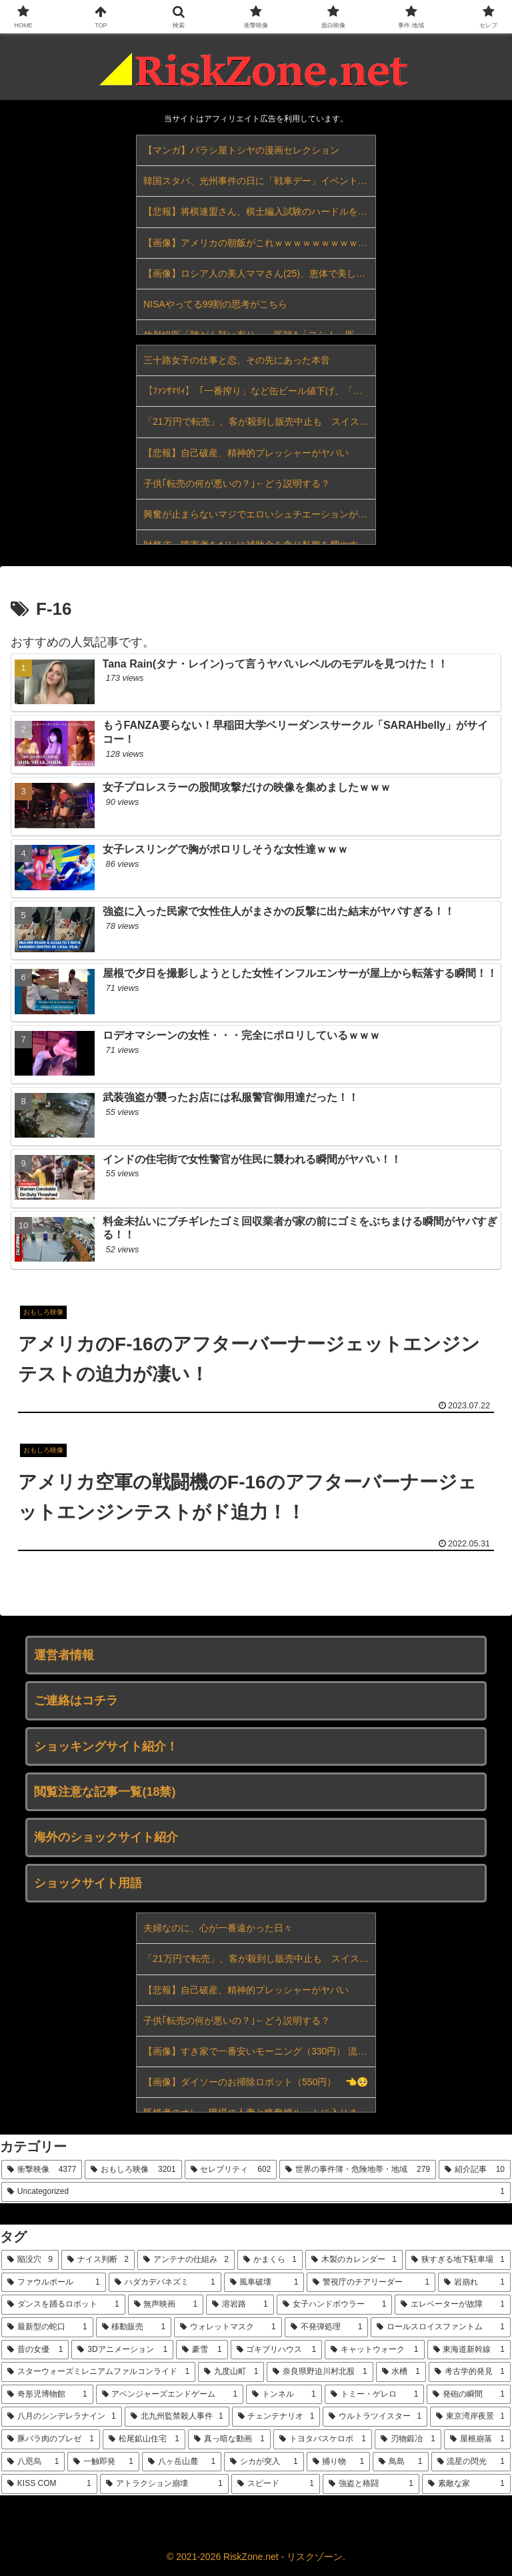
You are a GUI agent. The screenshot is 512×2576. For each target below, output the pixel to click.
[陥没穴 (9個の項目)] (30, 2260)
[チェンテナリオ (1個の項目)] (276, 2417)
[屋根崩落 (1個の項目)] (477, 2439)
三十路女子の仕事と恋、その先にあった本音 (236, 360)
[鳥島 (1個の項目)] (400, 2462)
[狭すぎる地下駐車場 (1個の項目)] (458, 2260)
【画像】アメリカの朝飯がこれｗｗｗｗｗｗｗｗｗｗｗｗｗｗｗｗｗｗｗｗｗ (259, 242)
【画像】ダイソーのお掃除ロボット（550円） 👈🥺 (255, 2082)
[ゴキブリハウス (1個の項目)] (276, 2350)
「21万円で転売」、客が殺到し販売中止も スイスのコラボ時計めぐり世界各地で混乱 (259, 421)
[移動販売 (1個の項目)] (134, 2327)
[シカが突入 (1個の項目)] (263, 2462)
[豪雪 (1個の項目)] (201, 2350)
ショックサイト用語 (88, 1883)
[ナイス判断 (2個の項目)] (98, 2260)
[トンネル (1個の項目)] (284, 2395)
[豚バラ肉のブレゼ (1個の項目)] (50, 2439)
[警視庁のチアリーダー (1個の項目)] (371, 2283)
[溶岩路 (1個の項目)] (240, 2305)
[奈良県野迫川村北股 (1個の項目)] (320, 2372)
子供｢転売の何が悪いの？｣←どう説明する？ (236, 483)
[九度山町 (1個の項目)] (231, 2372)
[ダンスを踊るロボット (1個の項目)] (63, 2305)
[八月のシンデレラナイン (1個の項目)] (61, 2417)
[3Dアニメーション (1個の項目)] (122, 2350)
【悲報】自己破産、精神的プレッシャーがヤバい (246, 452)
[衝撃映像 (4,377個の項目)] (41, 2170)
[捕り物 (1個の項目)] (338, 2462)
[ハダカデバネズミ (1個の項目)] (165, 2283)
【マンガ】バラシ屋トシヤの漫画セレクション (241, 150)
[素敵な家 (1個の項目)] (466, 2484)
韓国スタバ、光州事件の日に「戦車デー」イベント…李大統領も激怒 (259, 180)
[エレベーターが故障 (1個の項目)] (453, 2305)
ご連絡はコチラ (76, 1700)
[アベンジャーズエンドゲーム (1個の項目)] (170, 2395)
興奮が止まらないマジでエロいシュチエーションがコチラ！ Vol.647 (259, 514)
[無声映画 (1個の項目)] (166, 2305)
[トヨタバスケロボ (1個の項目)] (322, 2439)
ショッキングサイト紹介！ (106, 1746)
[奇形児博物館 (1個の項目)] (47, 2395)
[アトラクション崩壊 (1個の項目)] (164, 2484)
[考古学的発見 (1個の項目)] (470, 2372)
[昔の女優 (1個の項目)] (35, 2350)
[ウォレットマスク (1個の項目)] (228, 2327)
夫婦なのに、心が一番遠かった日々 (218, 1927)
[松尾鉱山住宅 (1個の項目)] (144, 2439)
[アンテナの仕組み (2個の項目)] (186, 2260)
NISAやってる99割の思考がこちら (215, 304)
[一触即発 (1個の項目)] (103, 2462)
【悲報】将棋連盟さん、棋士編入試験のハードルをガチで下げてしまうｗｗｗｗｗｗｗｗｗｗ (259, 211)
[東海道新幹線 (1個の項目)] (469, 2350)
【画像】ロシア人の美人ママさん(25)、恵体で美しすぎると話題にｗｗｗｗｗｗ (259, 273)
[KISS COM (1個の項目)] (49, 2484)
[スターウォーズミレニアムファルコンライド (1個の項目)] (98, 2372)
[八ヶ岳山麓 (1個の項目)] (181, 2462)
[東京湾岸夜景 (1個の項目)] (470, 2417)
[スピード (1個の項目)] (275, 2484)
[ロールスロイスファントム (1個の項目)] (441, 2327)
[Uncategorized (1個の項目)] (256, 2192)
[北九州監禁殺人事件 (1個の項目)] (177, 2417)
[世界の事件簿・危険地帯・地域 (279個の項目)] (357, 2170)
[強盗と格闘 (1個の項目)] (371, 2484)
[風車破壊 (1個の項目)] (264, 2283)
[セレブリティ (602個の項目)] (231, 2170)
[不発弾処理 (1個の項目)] (327, 2327)
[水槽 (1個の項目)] (401, 2372)
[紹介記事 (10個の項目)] (475, 2170)
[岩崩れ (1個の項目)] (474, 2283)
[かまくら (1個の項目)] (270, 2260)
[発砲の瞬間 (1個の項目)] (469, 2395)
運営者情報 (64, 1655)
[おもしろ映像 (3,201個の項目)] (133, 2170)
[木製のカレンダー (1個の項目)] (354, 2260)
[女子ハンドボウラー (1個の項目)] (335, 2305)
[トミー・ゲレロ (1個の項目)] (375, 2395)
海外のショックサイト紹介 (106, 1837)
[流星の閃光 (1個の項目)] (471, 2462)
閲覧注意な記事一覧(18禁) (104, 1791)
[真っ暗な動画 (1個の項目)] (229, 2439)
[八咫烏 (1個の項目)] (33, 2462)
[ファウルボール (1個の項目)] (53, 2283)
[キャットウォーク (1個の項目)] (374, 2350)
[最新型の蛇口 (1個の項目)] (47, 2327)
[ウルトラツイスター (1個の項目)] (375, 2417)
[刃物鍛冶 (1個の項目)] (408, 2439)
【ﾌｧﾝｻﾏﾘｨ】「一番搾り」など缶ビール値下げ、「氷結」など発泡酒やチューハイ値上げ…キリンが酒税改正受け (259, 390)
